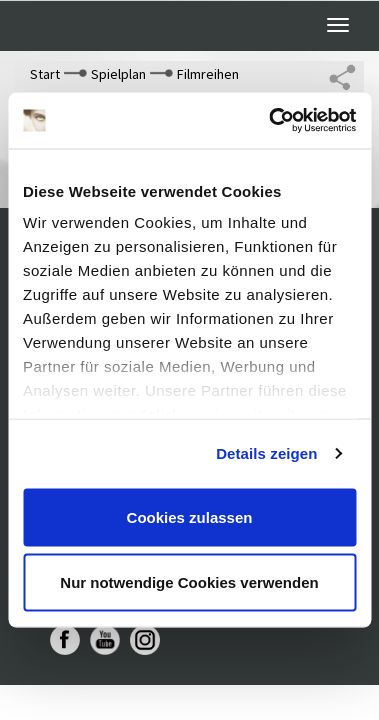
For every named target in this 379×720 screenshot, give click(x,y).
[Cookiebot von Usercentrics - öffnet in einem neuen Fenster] (270, 121)
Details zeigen (266, 453)
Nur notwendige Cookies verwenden (189, 582)
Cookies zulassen (190, 516)
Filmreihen (208, 74)
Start (45, 74)
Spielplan (118, 74)
